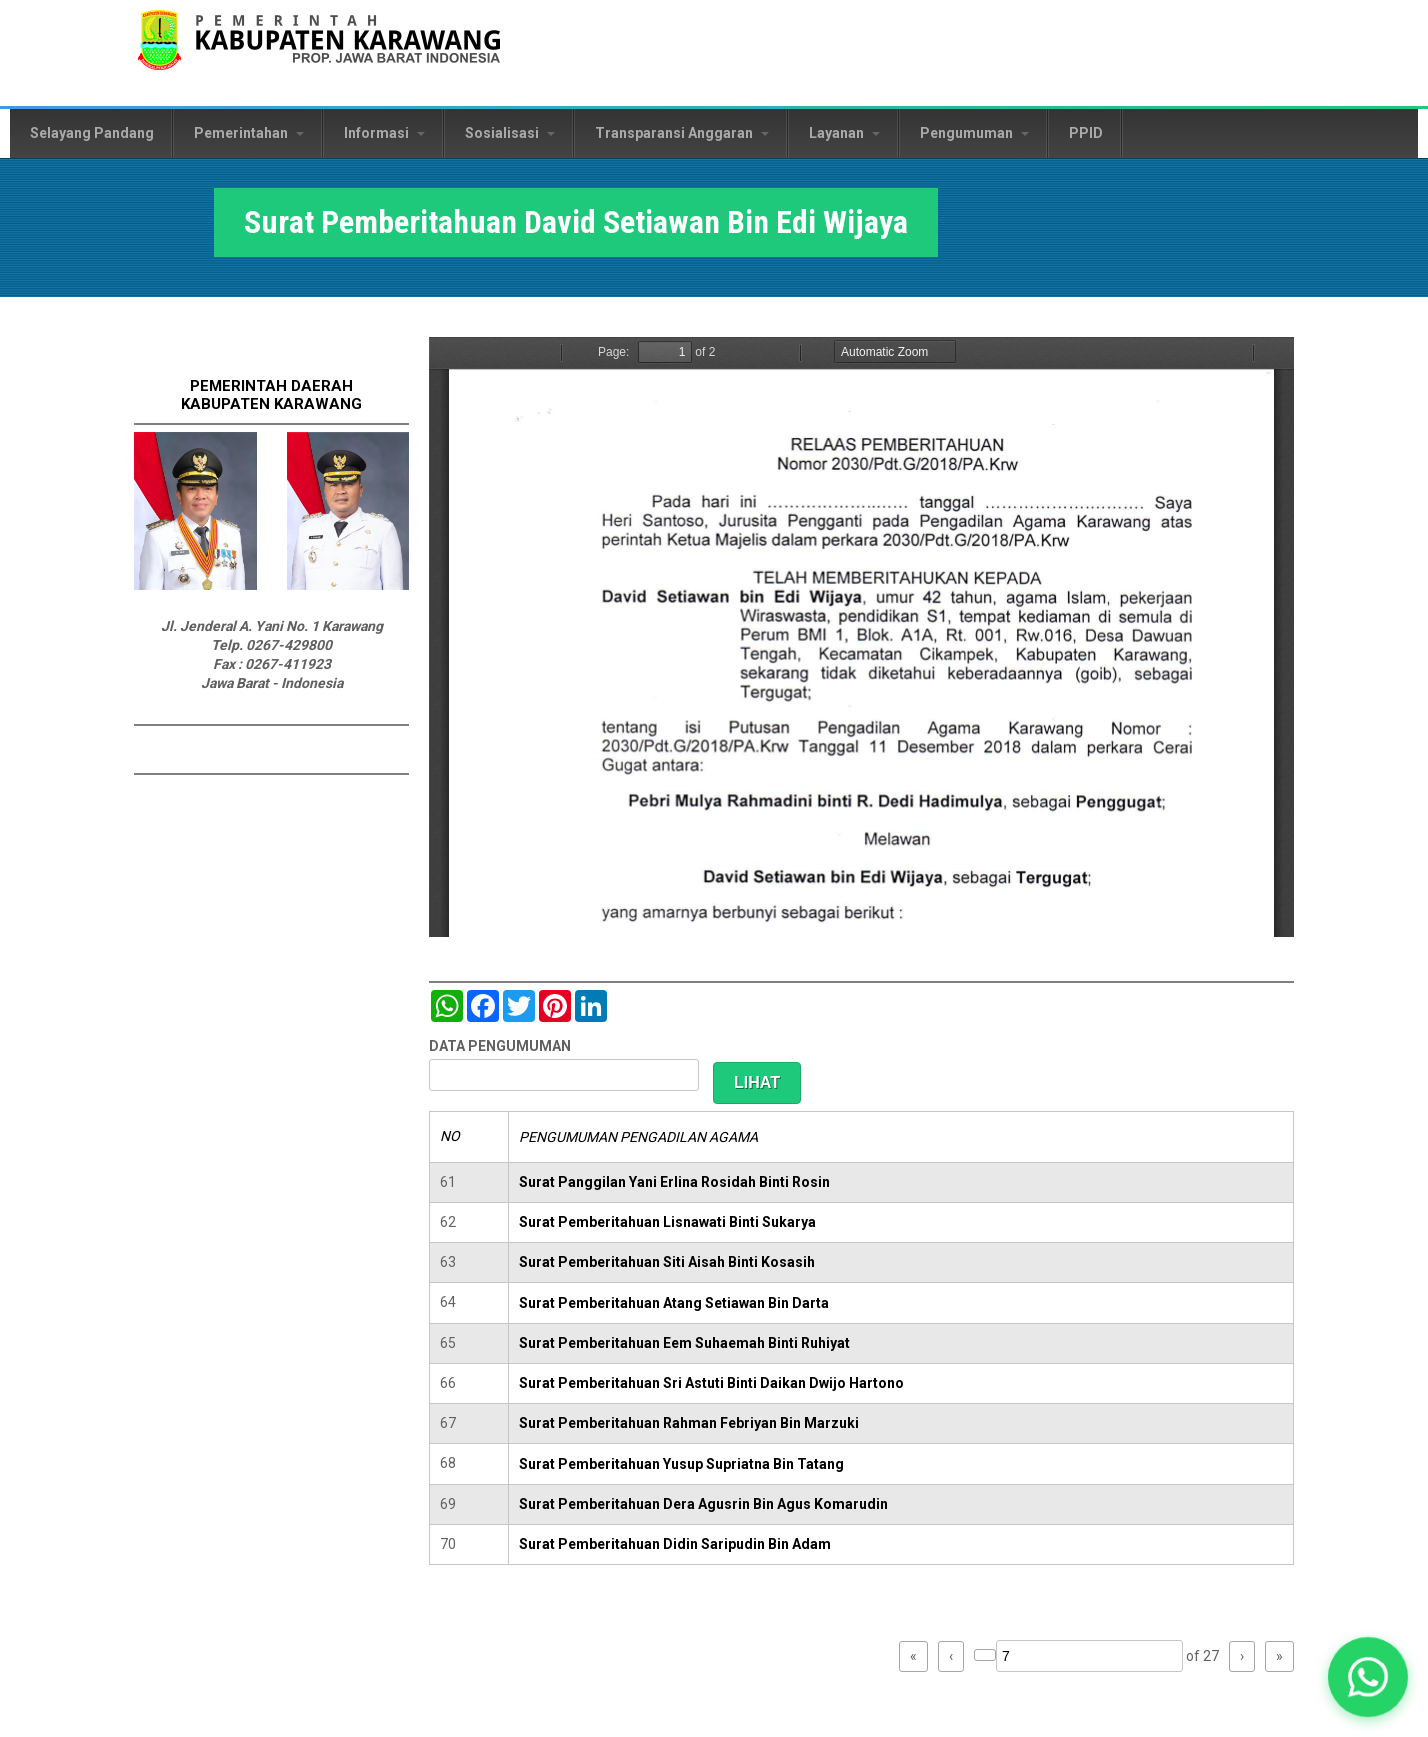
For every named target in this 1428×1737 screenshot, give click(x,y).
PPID (1086, 133)
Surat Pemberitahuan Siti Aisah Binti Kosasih (667, 1262)
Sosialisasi (510, 133)
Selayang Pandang (92, 133)
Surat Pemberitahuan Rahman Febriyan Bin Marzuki (689, 1423)
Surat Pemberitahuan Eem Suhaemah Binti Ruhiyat (684, 1343)
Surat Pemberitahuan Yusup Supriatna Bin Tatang (681, 1464)
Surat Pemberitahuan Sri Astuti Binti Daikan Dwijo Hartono (711, 1383)
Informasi (384, 133)
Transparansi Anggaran (682, 133)
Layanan (844, 133)
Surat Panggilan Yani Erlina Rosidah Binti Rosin (674, 1182)
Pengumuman (974, 133)
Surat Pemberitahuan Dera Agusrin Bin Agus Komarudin (703, 1504)
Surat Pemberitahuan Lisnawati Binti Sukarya (667, 1222)
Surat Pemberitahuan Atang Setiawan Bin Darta (674, 1303)
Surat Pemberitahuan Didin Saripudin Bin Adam (675, 1544)
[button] (1367, 1676)
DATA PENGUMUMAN (500, 1046)
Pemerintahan (249, 133)
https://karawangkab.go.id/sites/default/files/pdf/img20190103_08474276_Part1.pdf (861, 637)
